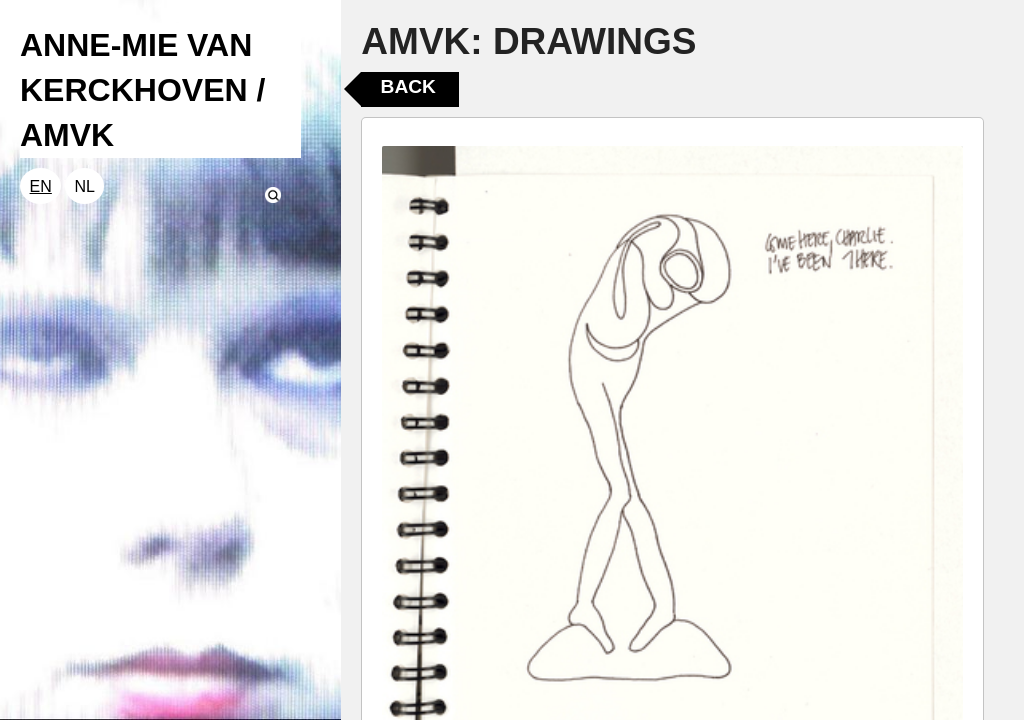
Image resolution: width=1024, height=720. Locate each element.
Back (408, 86)
